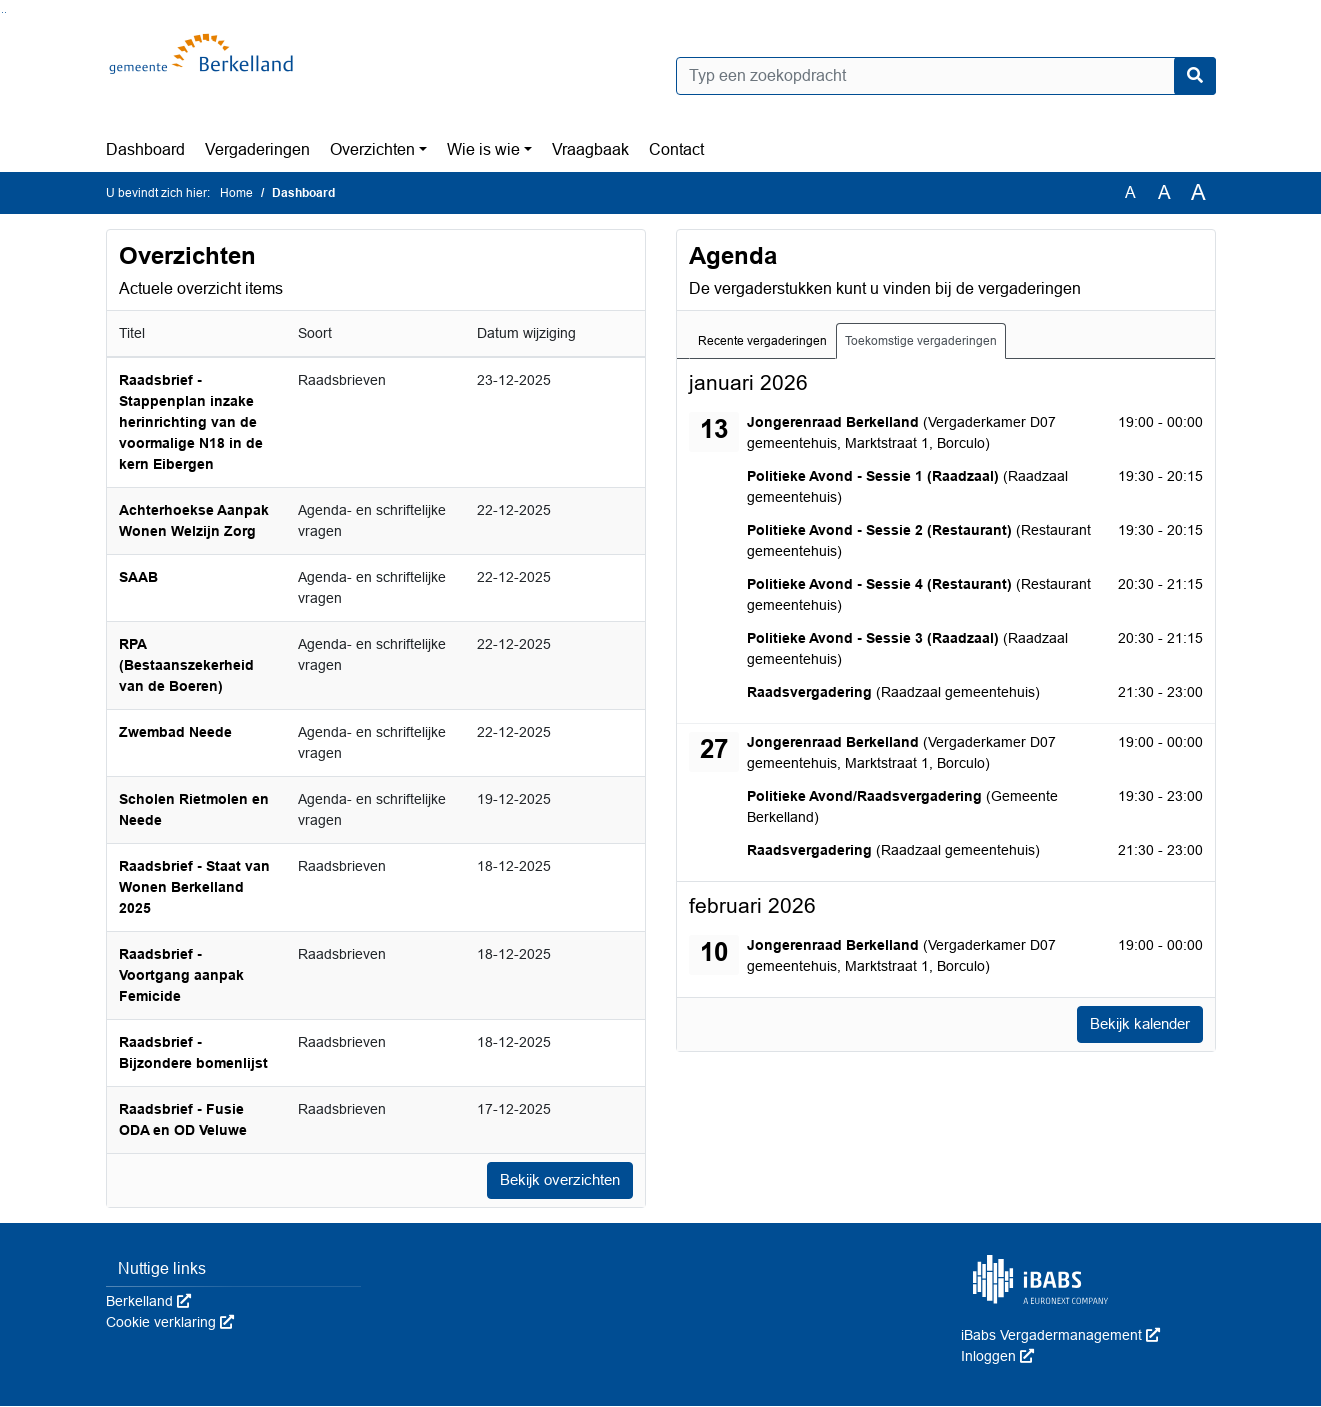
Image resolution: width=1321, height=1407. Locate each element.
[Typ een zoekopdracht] (946, 76)
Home (236, 193)
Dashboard (145, 149)
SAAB (138, 577)
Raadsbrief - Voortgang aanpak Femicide (181, 975)
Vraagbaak (590, 149)
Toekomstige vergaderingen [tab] (921, 341)
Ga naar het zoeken (2, 12)
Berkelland (148, 1302)
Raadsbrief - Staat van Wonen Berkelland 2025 (194, 887)
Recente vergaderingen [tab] (762, 341)
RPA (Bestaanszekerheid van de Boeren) (186, 665)
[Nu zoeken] (1195, 76)
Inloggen (997, 1357)
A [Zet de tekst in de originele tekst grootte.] (1130, 192)
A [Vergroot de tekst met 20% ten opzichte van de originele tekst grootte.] (1164, 192)
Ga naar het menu (5, 12)
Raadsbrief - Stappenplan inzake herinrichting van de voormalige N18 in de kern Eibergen (191, 422)
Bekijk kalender (1135, 1024)
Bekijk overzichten (555, 1180)
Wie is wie (483, 149)
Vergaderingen (257, 149)
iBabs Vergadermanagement (1060, 1336)
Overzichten (372, 149)
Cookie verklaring (170, 1323)
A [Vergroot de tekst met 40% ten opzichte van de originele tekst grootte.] (1198, 193)
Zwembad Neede (175, 732)
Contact (676, 149)
